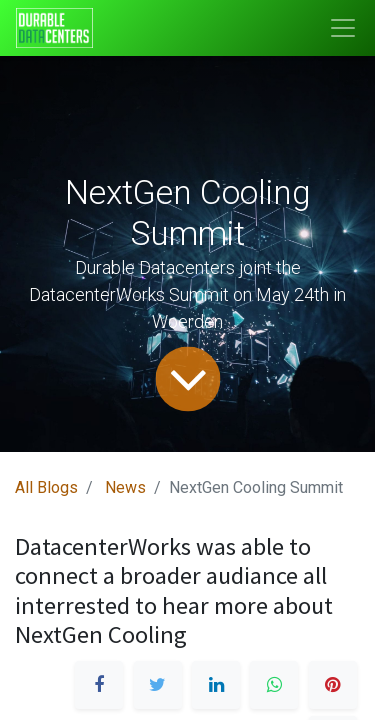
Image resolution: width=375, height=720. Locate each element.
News (125, 487)
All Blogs (46, 487)
